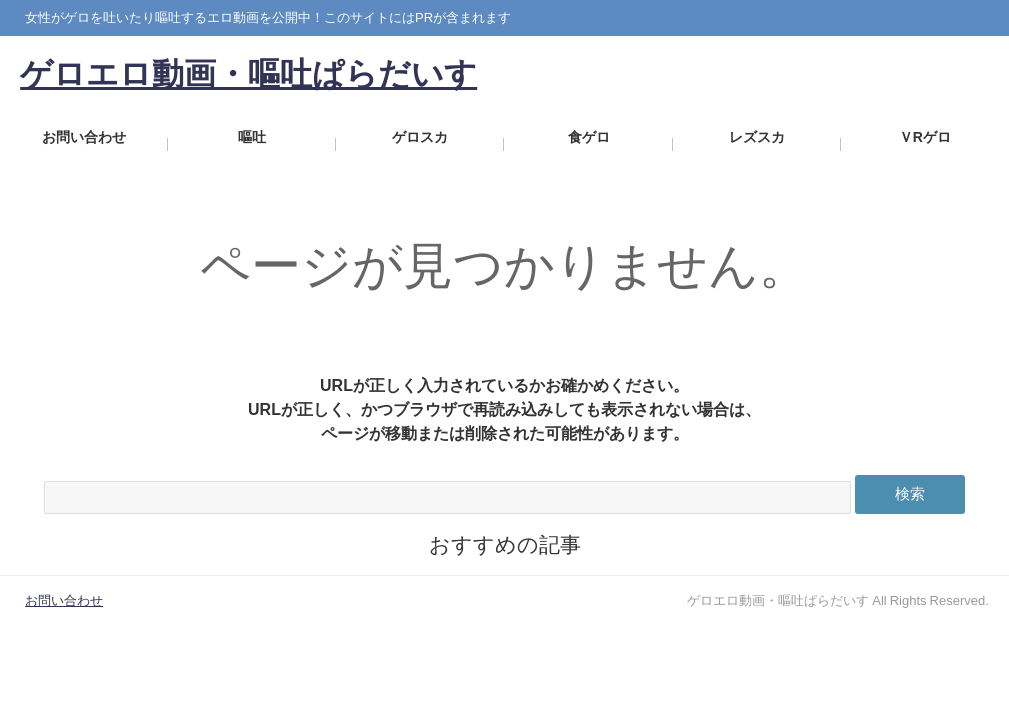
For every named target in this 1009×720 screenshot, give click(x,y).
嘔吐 (252, 144)
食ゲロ (589, 144)
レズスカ (757, 144)
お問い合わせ (84, 144)
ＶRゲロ (925, 144)
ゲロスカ (421, 144)
